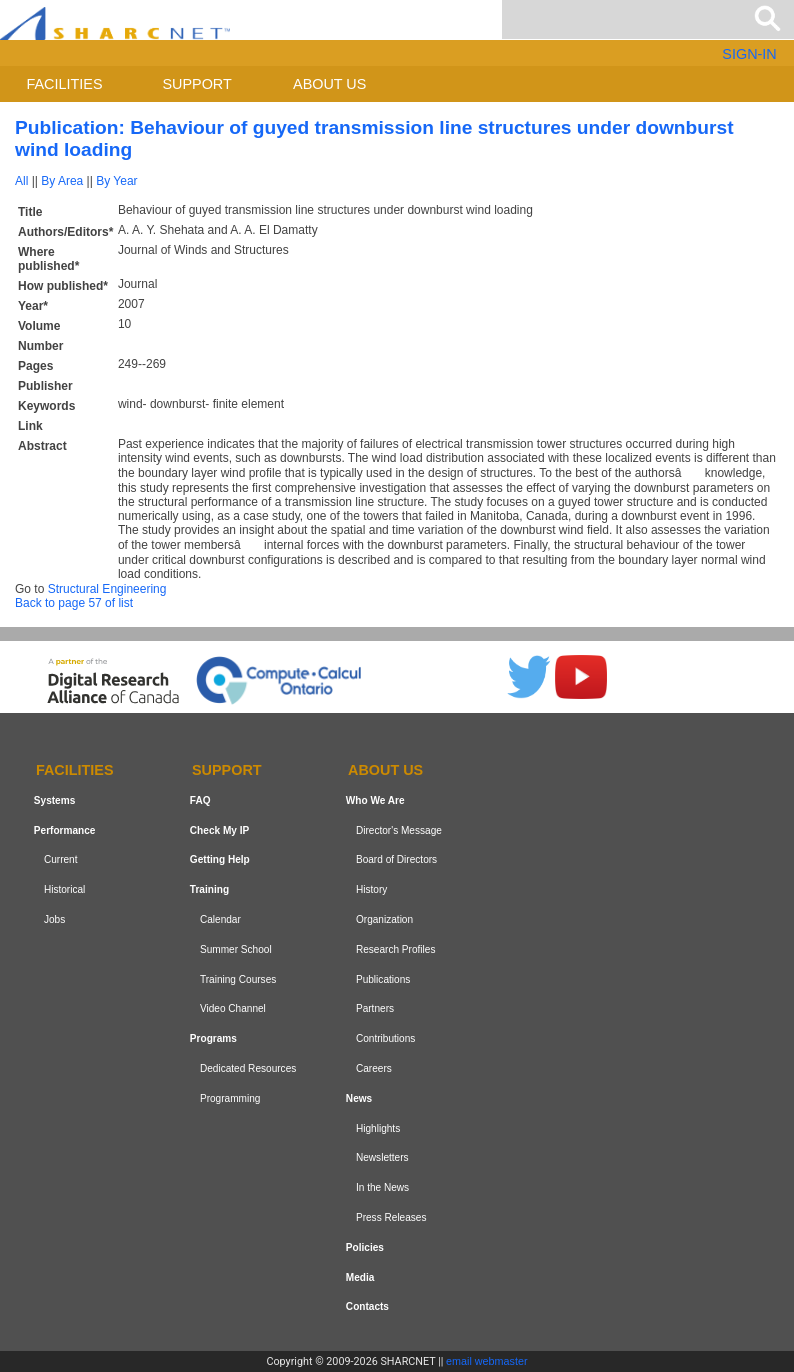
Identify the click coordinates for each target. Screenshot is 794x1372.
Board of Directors (396, 860)
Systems (54, 800)
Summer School (236, 949)
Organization (384, 919)
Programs (213, 1038)
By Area (62, 181)
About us (329, 84)
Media (360, 1277)
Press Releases (391, 1217)
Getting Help (220, 860)
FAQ (200, 800)
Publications (383, 979)
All (21, 181)
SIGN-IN (749, 54)
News (359, 1098)
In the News (382, 1187)
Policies (365, 1247)
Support (196, 84)
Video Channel (233, 1009)
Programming (230, 1098)
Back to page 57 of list (74, 603)
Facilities (65, 84)
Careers (374, 1068)
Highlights (378, 1128)
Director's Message (399, 830)
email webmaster (487, 1361)
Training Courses (238, 979)
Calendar (220, 919)
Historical (64, 889)
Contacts (367, 1306)
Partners (375, 1009)
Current (61, 860)
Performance (65, 830)
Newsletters (382, 1157)
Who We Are (375, 800)
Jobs (54, 919)
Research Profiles (396, 949)
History (371, 889)
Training (209, 889)
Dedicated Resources (248, 1068)
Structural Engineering (107, 589)
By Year (116, 181)
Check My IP (219, 830)
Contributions (385, 1038)
